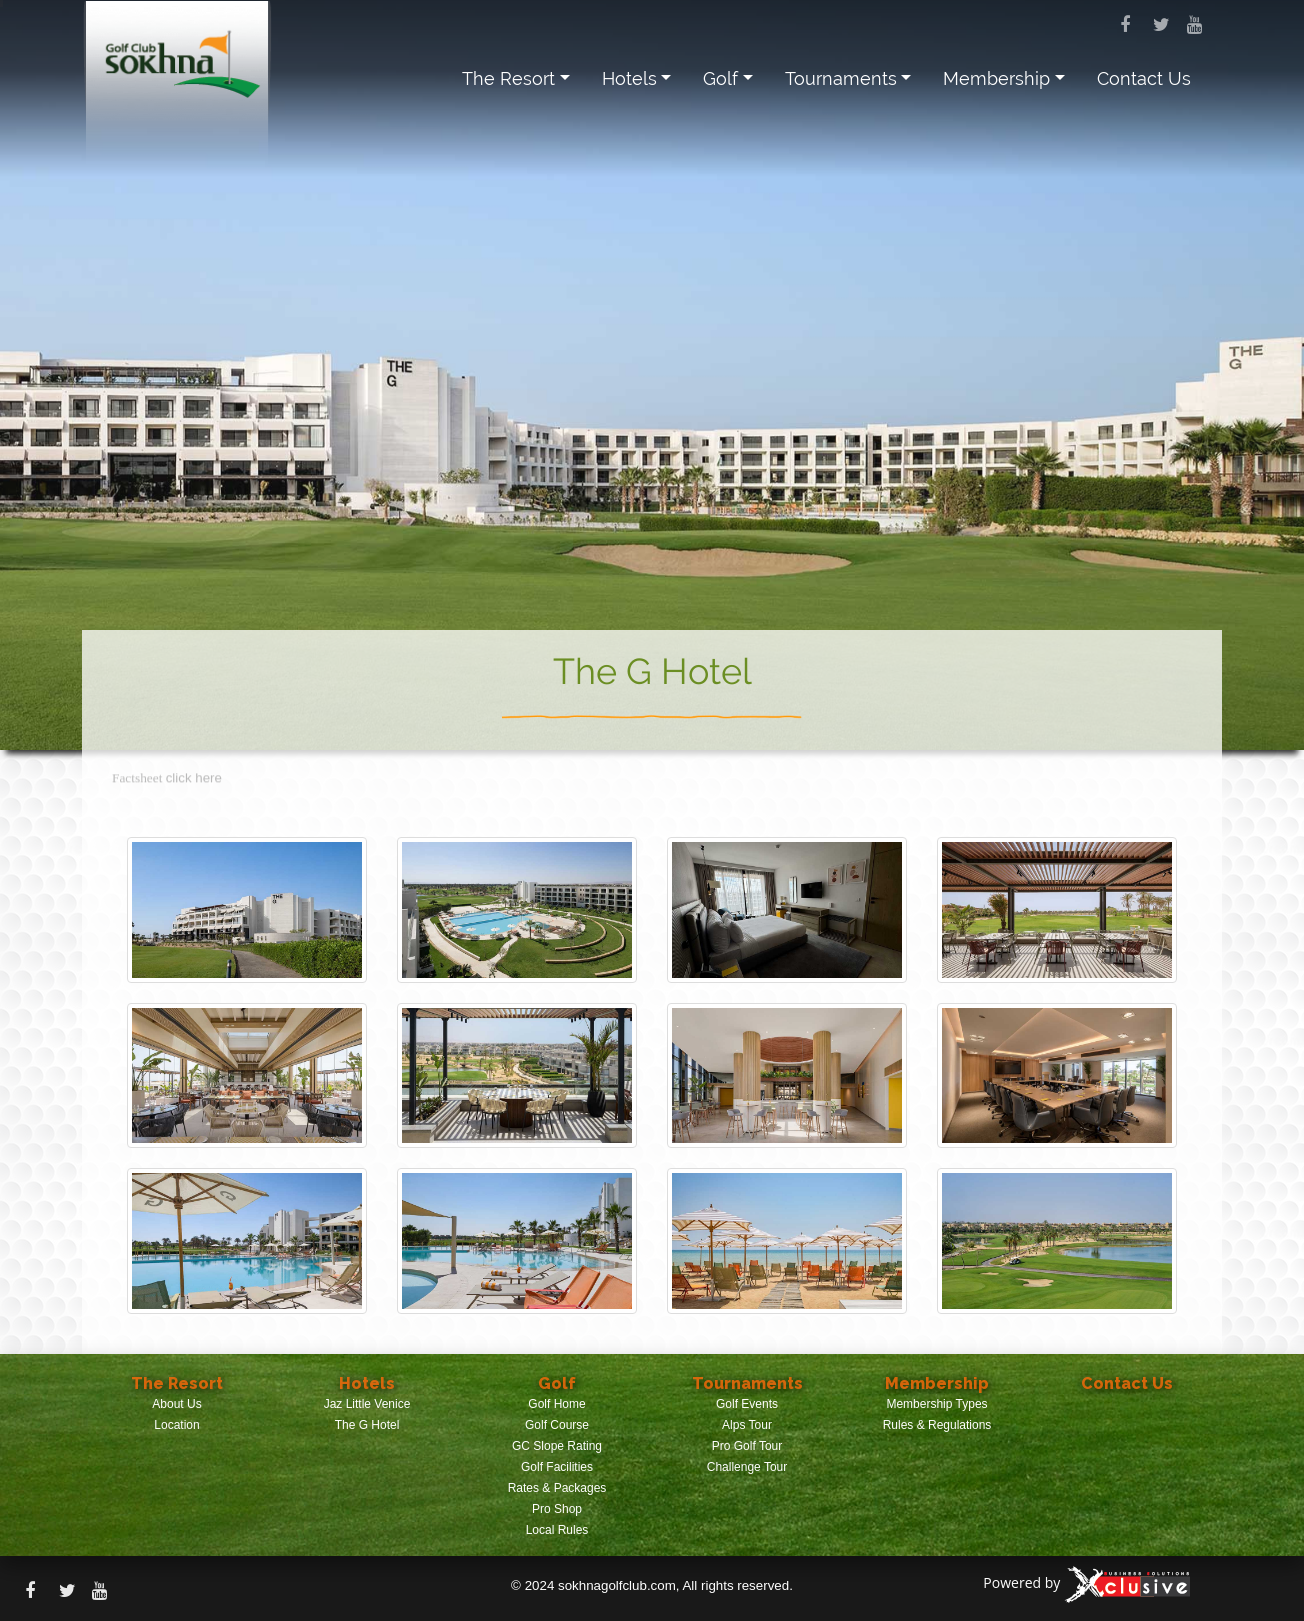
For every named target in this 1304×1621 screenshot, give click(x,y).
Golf (720, 78)
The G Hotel (367, 1425)
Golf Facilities (557, 1467)
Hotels (629, 78)
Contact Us (1144, 78)
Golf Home (556, 1404)
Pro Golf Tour (747, 1446)
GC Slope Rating (557, 1446)
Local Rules (557, 1530)
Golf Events (747, 1404)
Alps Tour (747, 1425)
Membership (996, 78)
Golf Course (557, 1425)
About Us (176, 1404)
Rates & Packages (557, 1488)
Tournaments (841, 78)
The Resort (508, 78)
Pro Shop (557, 1509)
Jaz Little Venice (367, 1404)
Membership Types (936, 1404)
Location (176, 1425)
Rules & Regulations (937, 1425)
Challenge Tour (747, 1467)
